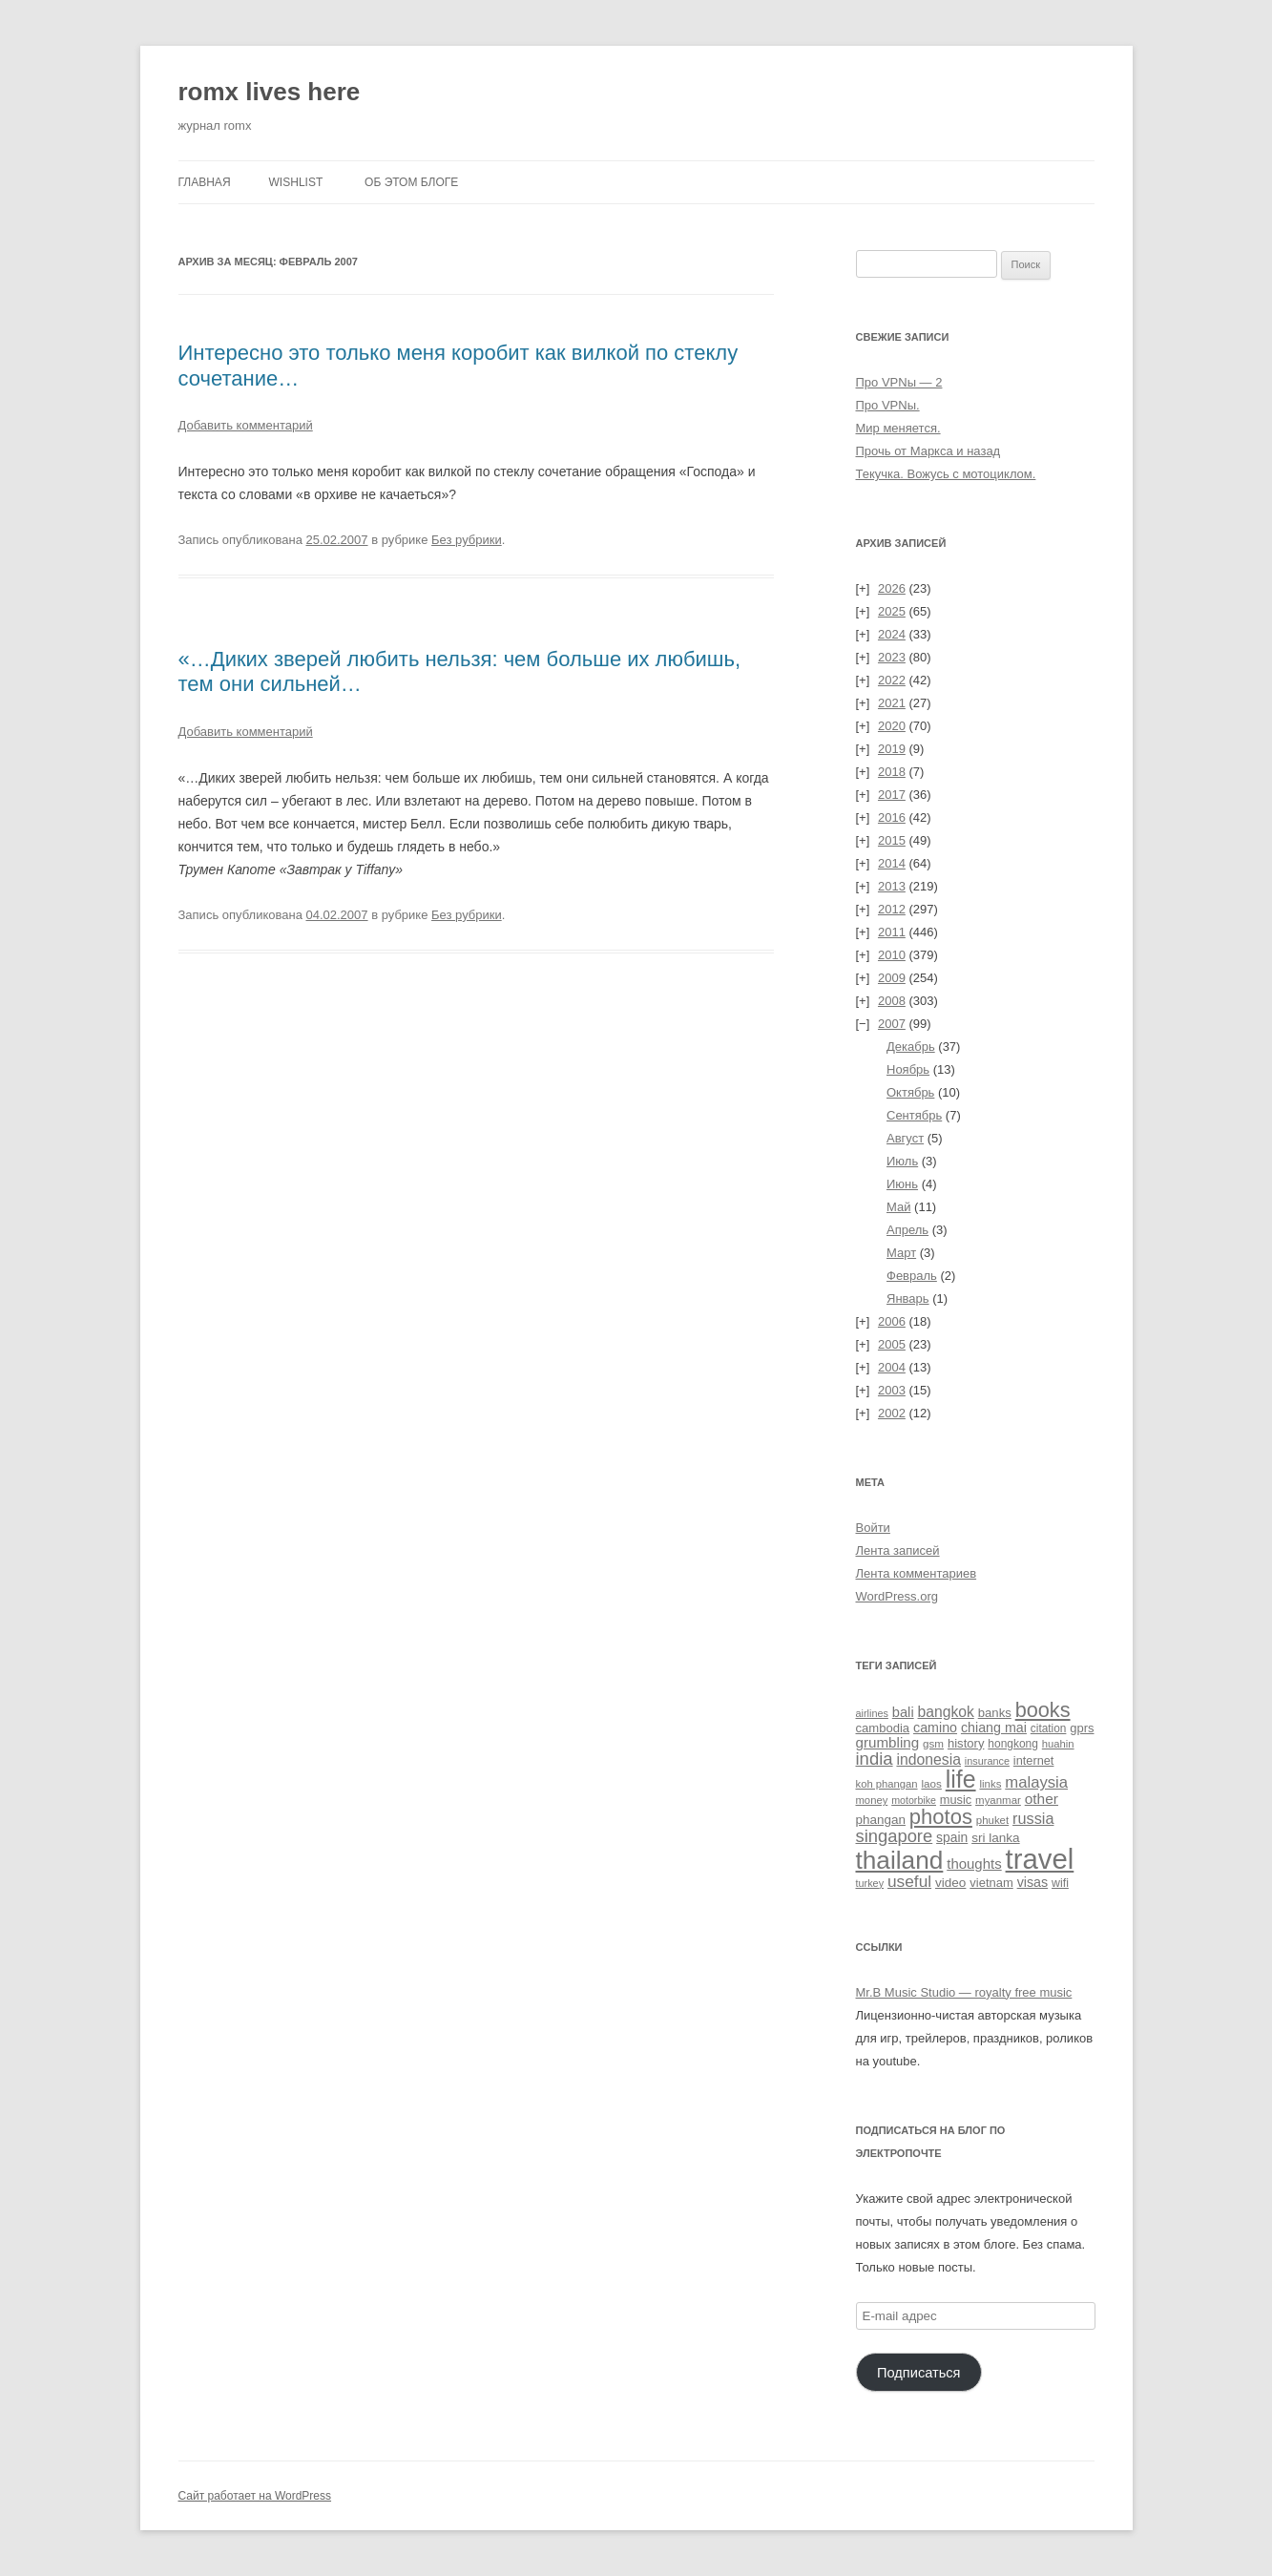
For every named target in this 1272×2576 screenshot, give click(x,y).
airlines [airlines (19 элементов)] (872, 1713)
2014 (892, 863)
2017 (892, 794)
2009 (892, 978)
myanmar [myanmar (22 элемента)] (998, 1800)
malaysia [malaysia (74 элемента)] (1036, 1782)
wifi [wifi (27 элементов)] (1060, 1883)
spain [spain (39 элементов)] (952, 1837)
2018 (892, 771)
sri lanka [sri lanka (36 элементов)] (995, 1838)
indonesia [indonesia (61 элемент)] (928, 1759)
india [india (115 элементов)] (874, 1759)
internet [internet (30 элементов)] (1033, 1760)
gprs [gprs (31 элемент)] (1082, 1728)
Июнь (902, 1184)
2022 (892, 680)
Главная (204, 182)
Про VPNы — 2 (899, 382)
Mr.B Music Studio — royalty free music (964, 1992)
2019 (892, 749)
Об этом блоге (411, 182)
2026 (892, 588)
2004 (892, 1367)
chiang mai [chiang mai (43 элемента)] (994, 1727)
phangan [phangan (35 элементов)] (881, 1819)
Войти (873, 1527)
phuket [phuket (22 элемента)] (992, 1820)
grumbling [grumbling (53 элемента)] (888, 1742)
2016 (892, 817)
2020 (892, 726)
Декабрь (910, 1046)
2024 (892, 634)
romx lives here (269, 91)
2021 (892, 703)
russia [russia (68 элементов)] (1032, 1818)
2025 (892, 611)
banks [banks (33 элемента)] (994, 1713)
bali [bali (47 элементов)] (903, 1712)
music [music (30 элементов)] (955, 1799)
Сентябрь (914, 1115)
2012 (892, 909)
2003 (892, 1390)
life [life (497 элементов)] (961, 1779)
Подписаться (919, 2372)
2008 (892, 1001)
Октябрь (910, 1092)
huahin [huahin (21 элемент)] (1058, 1743)
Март (901, 1253)
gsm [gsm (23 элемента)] (933, 1743)
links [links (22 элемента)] (990, 1784)
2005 (892, 1344)
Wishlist (296, 182)
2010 (892, 955)
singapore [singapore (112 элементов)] (894, 1836)
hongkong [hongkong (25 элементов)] (1013, 1743)
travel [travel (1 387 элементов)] (1040, 1858)
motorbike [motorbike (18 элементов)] (913, 1800)
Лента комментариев (916, 1573)
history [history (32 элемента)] (966, 1743)
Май (898, 1207)
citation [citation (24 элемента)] (1049, 1728)
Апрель (907, 1230)
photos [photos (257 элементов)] (940, 1817)
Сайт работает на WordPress (255, 2496)
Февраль (911, 1275)
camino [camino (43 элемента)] (935, 1727)
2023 (892, 657)
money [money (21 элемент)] (872, 1800)
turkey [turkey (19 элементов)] (870, 1883)
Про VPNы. (888, 405)
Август (905, 1138)
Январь (907, 1298)
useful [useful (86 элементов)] (909, 1881)
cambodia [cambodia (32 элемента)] (883, 1728)
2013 (892, 886)
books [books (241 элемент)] (1043, 1710)
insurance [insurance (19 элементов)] (987, 1761)
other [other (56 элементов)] (1041, 1799)
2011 (892, 932)
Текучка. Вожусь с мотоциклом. (946, 474)
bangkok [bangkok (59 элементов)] (946, 1712)
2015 (892, 840)
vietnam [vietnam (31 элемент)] (991, 1882)
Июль (902, 1161)
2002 (892, 1413)
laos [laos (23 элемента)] (931, 1783)
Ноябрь (907, 1069)
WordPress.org (897, 1596)
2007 (892, 1023)
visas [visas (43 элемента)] (1033, 1882)
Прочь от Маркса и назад (928, 451)
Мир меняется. (898, 428)
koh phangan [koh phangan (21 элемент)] (887, 1784)
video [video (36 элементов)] (950, 1882)
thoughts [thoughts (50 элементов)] (974, 1863)
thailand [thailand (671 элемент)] (900, 1860)
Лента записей (898, 1550)
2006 (892, 1321)
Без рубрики (466, 540)
